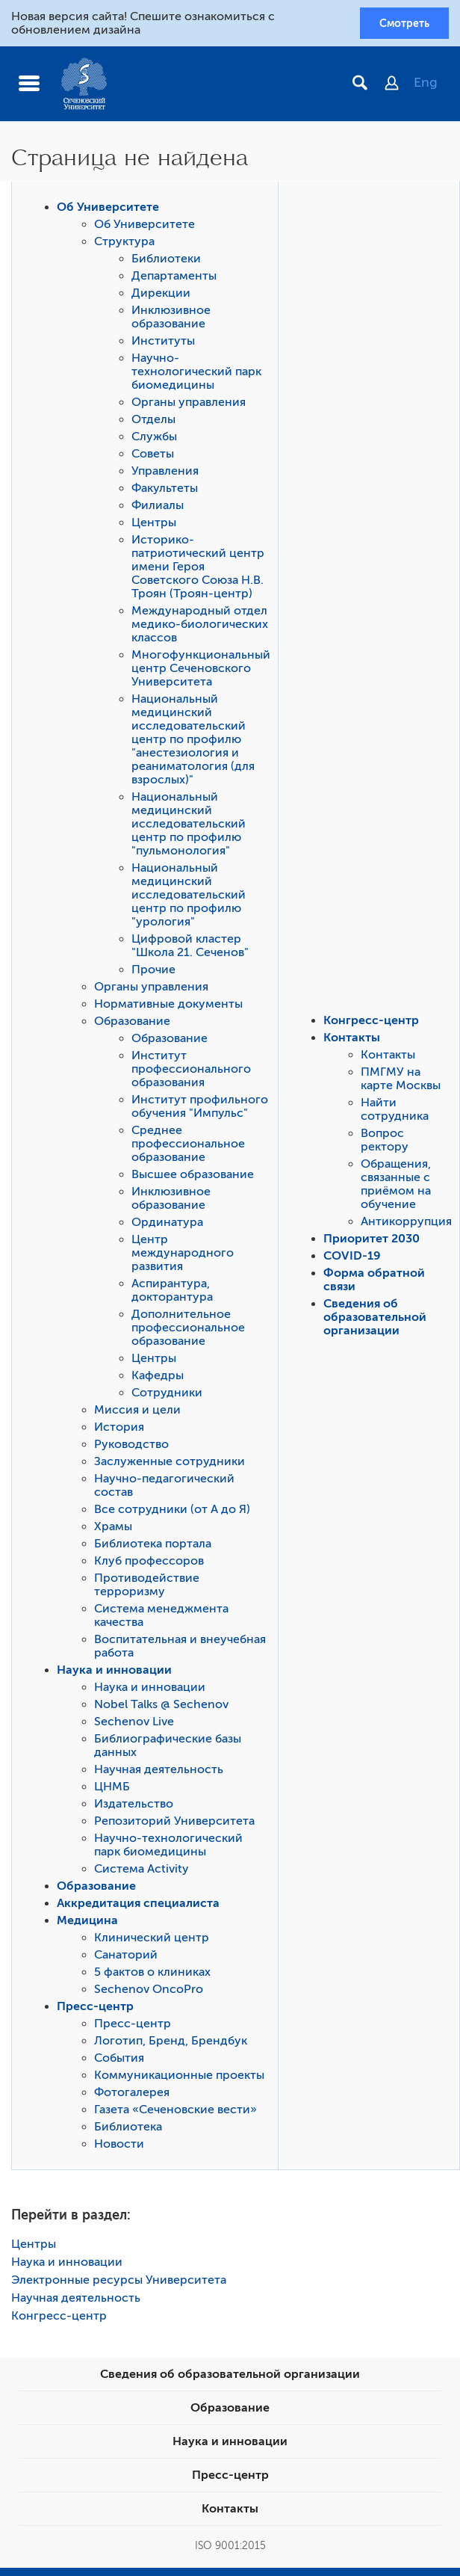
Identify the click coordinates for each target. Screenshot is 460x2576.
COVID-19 (352, 1259)
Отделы (153, 423)
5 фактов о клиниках (152, 1975)
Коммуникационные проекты (179, 2079)
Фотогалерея (132, 2096)
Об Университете (108, 211)
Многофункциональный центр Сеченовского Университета (200, 672)
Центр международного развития (182, 1256)
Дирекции (160, 296)
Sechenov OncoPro (148, 1993)
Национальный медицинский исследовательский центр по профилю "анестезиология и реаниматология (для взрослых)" (193, 743)
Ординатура (167, 1226)
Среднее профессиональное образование (188, 1147)
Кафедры (157, 1379)
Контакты (351, 1041)
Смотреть (399, 25)
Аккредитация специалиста (138, 1907)
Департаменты (174, 279)
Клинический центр (151, 1941)
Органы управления (188, 406)
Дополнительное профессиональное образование (188, 1331)
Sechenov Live (134, 1725)
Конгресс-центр (371, 1024)
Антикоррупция (406, 1225)
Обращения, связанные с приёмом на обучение (396, 1188)
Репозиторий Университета (174, 1824)
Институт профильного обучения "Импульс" (199, 1110)
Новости (119, 2147)
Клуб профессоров (149, 1564)
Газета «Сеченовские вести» (175, 2113)
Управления (165, 474)
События (119, 2061)
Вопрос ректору (384, 1143)
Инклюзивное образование (171, 320)
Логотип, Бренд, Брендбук (170, 2044)
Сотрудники (166, 1396)
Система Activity (141, 1872)
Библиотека (128, 2130)
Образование (132, 1025)
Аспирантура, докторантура (172, 1294)
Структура (124, 245)
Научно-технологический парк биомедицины (196, 375)
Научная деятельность (158, 1773)
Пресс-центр (95, 2010)
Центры (153, 526)
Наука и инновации (114, 1673)
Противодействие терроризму (146, 1588)
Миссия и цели (137, 1413)
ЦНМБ (112, 1790)
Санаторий (126, 1958)
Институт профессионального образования (191, 1073)
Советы (152, 457)
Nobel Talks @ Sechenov (161, 1708)
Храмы (113, 1530)
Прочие (153, 973)
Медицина (87, 1924)
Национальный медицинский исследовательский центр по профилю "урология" (188, 898)
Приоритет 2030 (371, 1242)
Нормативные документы (168, 1007)
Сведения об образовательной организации (374, 1321)
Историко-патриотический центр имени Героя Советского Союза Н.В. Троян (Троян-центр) (197, 570)
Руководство (131, 1448)
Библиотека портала (152, 1547)
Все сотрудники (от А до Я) (172, 1513)
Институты (163, 344)
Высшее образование (192, 1178)
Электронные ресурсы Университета (118, 2283)
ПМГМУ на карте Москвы (401, 1082)
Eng (426, 85)
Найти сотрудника (395, 1113)
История (119, 1431)
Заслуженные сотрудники (169, 1465)
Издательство (133, 1807)
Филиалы (157, 509)
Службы (154, 440)
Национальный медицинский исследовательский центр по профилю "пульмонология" (188, 827)
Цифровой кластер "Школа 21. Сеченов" (190, 949)
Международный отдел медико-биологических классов (199, 628)
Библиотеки (166, 262)
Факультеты (164, 492)
